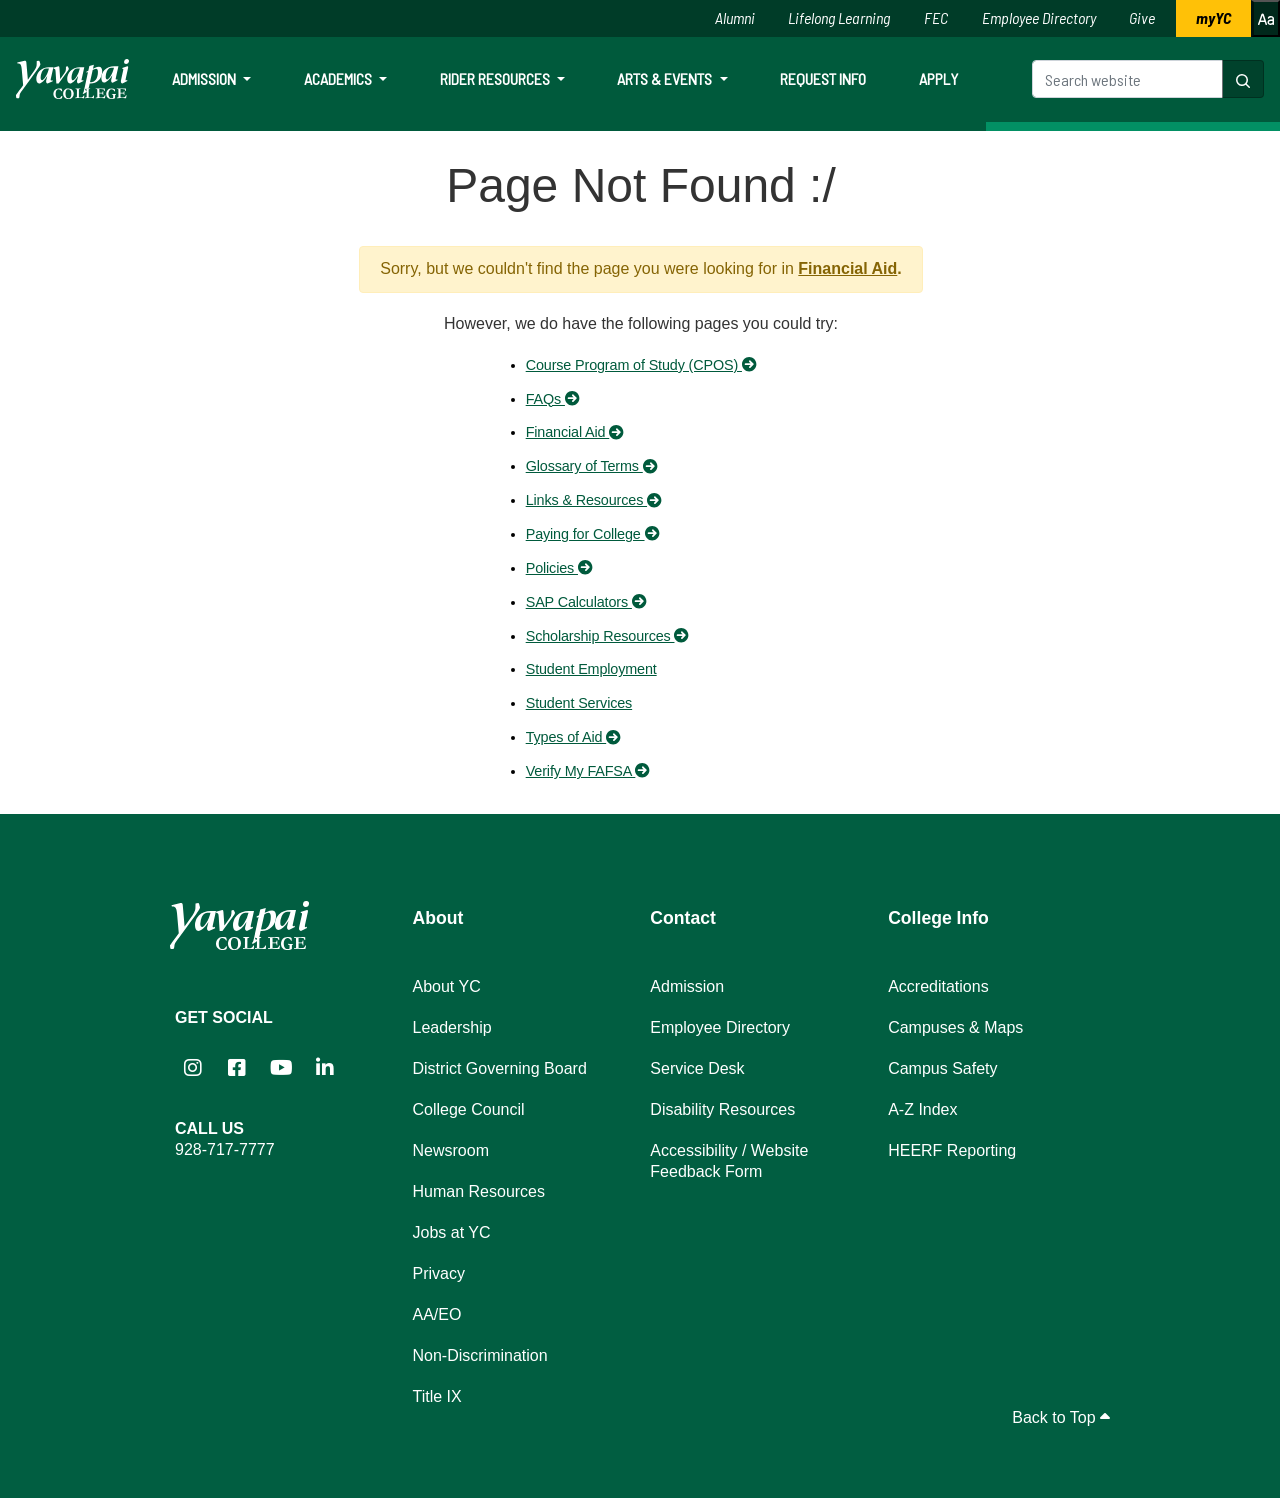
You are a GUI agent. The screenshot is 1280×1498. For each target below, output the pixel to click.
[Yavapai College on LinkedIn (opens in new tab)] (325, 1068)
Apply (938, 78)
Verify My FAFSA (588, 771)
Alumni (735, 17)
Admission (205, 78)
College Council (469, 1109)
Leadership (452, 1027)
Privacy (439, 1273)
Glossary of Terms (591, 466)
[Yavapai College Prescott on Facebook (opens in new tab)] (237, 1068)
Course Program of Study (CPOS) (641, 365)
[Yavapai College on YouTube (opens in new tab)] (281, 1068)
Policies (559, 568)
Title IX (437, 1396)
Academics (339, 78)
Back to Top (1061, 1417)
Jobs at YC (452, 1232)
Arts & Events (666, 78)
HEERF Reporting (952, 1150)
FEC (936, 17)
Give (1142, 17)
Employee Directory (1039, 17)
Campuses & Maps (955, 1027)
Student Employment (591, 669)
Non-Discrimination (480, 1355)
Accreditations (938, 986)
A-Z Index (922, 1109)
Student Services (579, 703)
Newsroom (451, 1150)
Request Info (823, 78)
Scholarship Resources (607, 636)
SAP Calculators (586, 602)
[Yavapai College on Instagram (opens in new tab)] (193, 1068)
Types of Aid (573, 737)
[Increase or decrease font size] (1265, 18)
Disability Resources (722, 1109)
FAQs (553, 399)
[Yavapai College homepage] (72, 79)
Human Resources (479, 1191)
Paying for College (592, 534)
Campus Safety (942, 1068)
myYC (1213, 17)
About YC (447, 986)
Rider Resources (496, 78)
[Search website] (1127, 79)
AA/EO (437, 1314)
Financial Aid (847, 268)
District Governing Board (500, 1068)
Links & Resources (594, 500)
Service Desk (697, 1068)
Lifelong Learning (839, 17)
